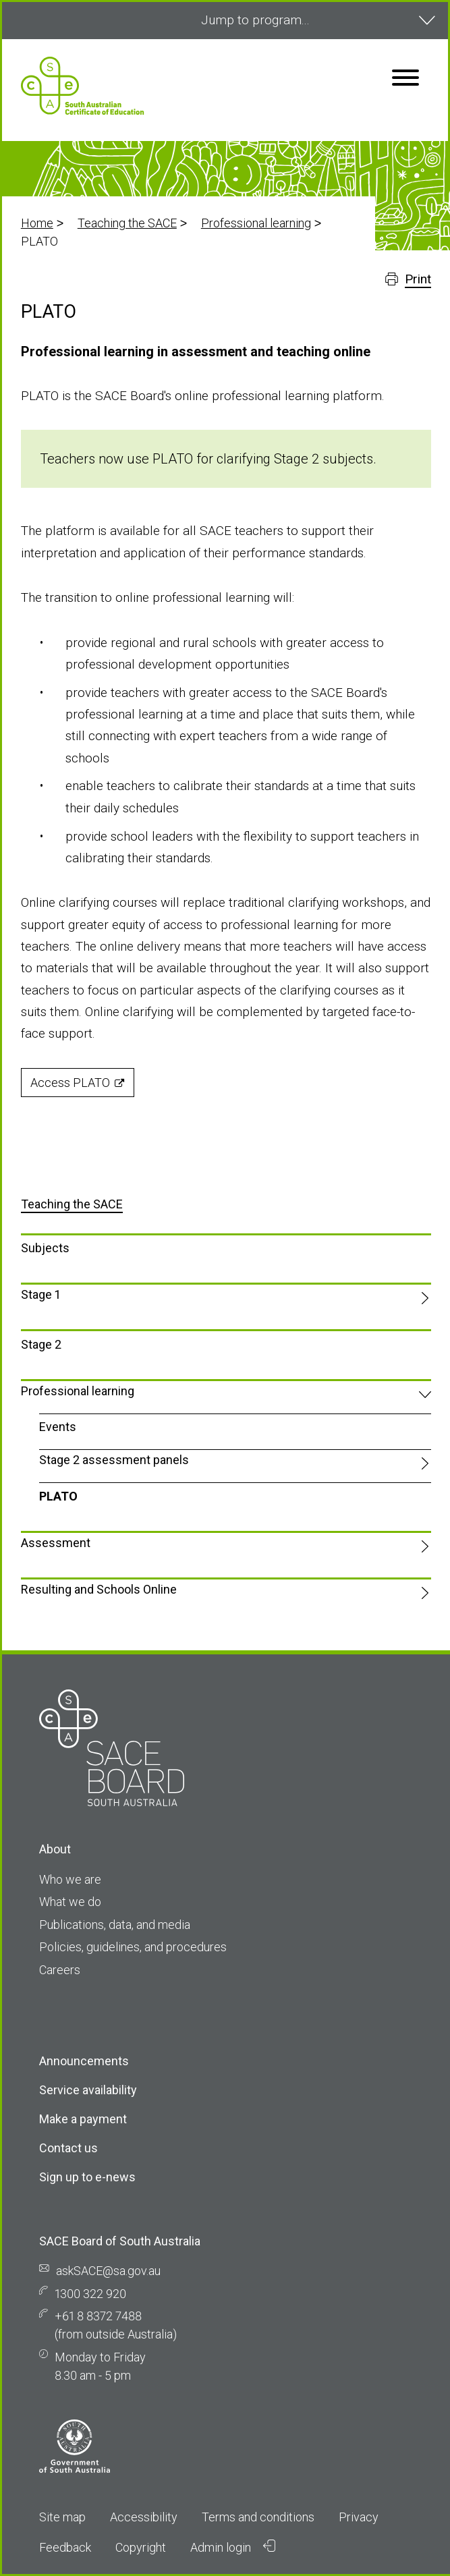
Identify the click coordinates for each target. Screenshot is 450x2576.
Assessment (55, 1543)
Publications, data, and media (114, 1924)
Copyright (140, 2547)
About (55, 1849)
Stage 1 (40, 1294)
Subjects (45, 1248)
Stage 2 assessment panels (114, 1460)
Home (37, 223)
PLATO (58, 1496)
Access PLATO (70, 1082)
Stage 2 (41, 1344)
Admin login (232, 2547)
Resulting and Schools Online (99, 1589)
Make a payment (83, 2119)
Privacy (358, 2517)
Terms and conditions (258, 2517)
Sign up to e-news (87, 2177)
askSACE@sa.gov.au (108, 2271)
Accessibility (143, 2517)
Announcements (84, 2061)
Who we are (70, 1879)
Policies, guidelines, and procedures (133, 1947)
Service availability (88, 2090)
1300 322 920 (90, 2294)
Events (57, 1427)
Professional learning (256, 223)
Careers (59, 1970)
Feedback (65, 2547)
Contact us (68, 2148)
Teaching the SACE (127, 223)
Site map (62, 2517)
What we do (70, 1902)
